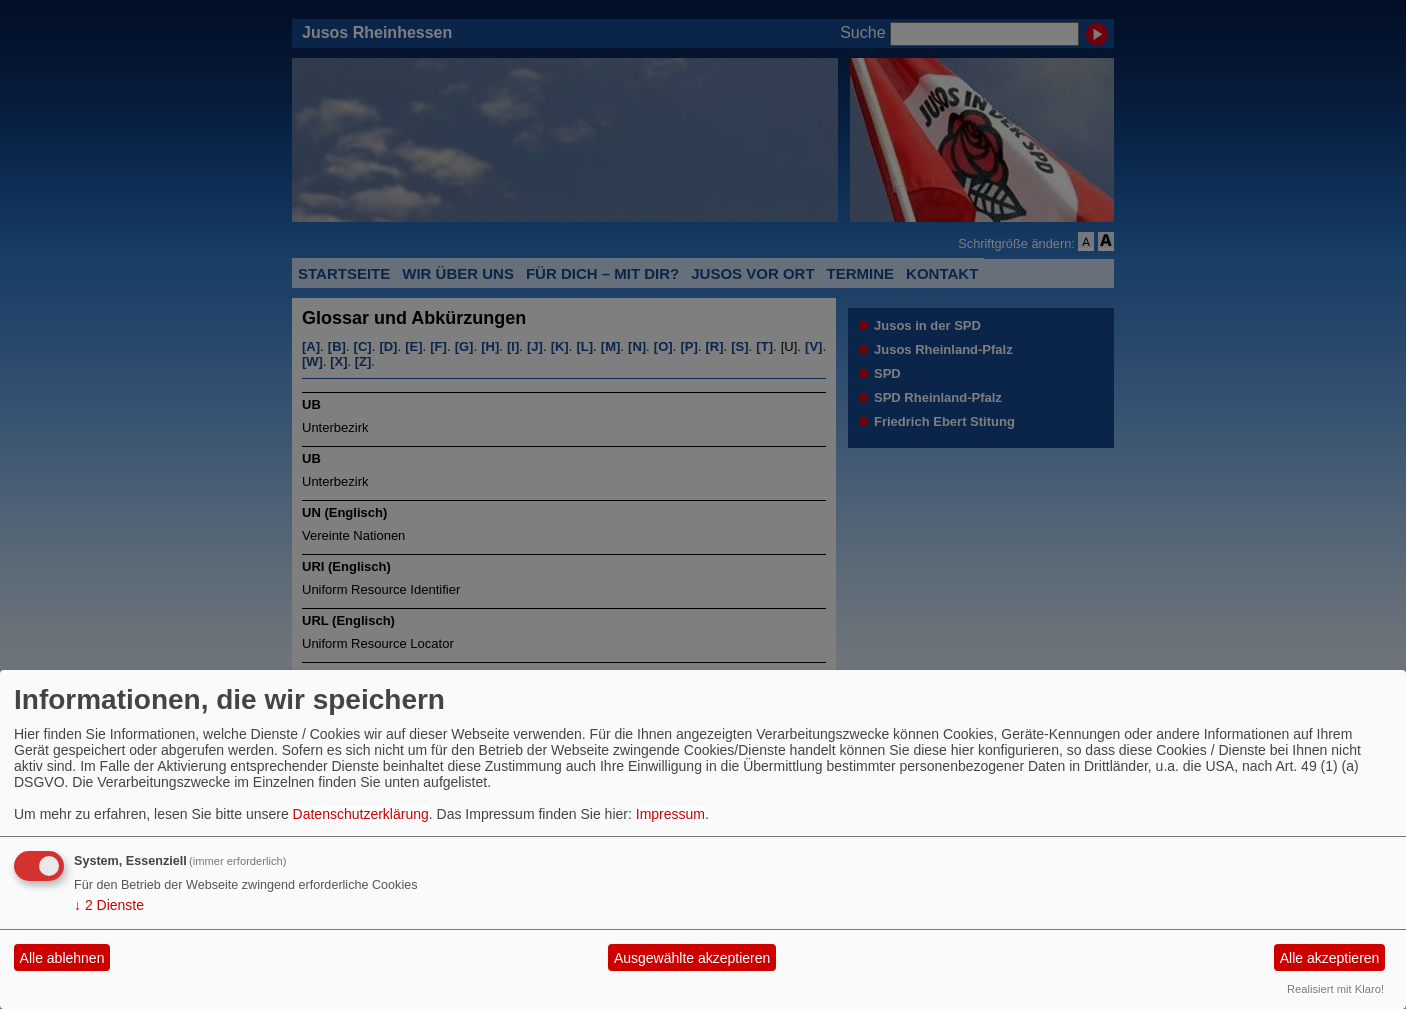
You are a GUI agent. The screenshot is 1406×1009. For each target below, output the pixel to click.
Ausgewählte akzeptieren (692, 958)
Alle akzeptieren (1330, 958)
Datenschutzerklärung (361, 814)
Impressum (670, 814)
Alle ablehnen (62, 958)
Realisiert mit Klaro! (1335, 989)
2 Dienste (109, 905)
